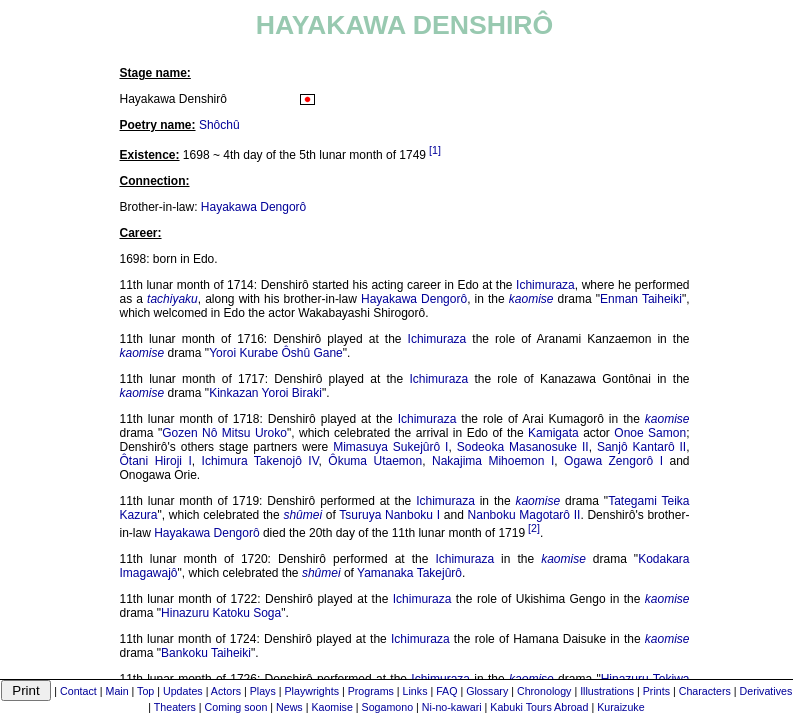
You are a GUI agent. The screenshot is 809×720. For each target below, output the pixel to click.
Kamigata (553, 433)
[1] (435, 150)
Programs (371, 691)
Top (145, 691)
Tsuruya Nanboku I (389, 515)
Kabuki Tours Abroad (539, 707)
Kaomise (331, 707)
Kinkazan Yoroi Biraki (265, 393)
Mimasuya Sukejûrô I (390, 447)
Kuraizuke (620, 707)
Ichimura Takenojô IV (260, 461)
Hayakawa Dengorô (253, 207)
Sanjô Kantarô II (641, 447)
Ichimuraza (545, 285)
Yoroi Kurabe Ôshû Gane (276, 353)
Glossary (487, 691)
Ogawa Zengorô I (613, 461)
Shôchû (219, 125)
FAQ (446, 691)
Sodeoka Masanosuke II (523, 447)
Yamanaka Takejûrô (409, 573)
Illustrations (607, 691)
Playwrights (311, 691)
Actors (226, 691)
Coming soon (236, 707)
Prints (656, 691)
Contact (78, 691)
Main (117, 691)
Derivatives (766, 691)
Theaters (175, 707)
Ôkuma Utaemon (375, 461)
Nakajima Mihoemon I (493, 461)
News (289, 707)
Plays (263, 691)
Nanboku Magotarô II (524, 515)
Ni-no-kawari (452, 707)
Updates (183, 691)
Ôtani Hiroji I (156, 461)
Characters (705, 691)
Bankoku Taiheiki (206, 653)
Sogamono (388, 707)
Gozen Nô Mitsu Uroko (224, 433)
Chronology (544, 691)
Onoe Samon (650, 433)
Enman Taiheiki (641, 299)
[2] (534, 528)
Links (415, 691)
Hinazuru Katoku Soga (221, 613)
